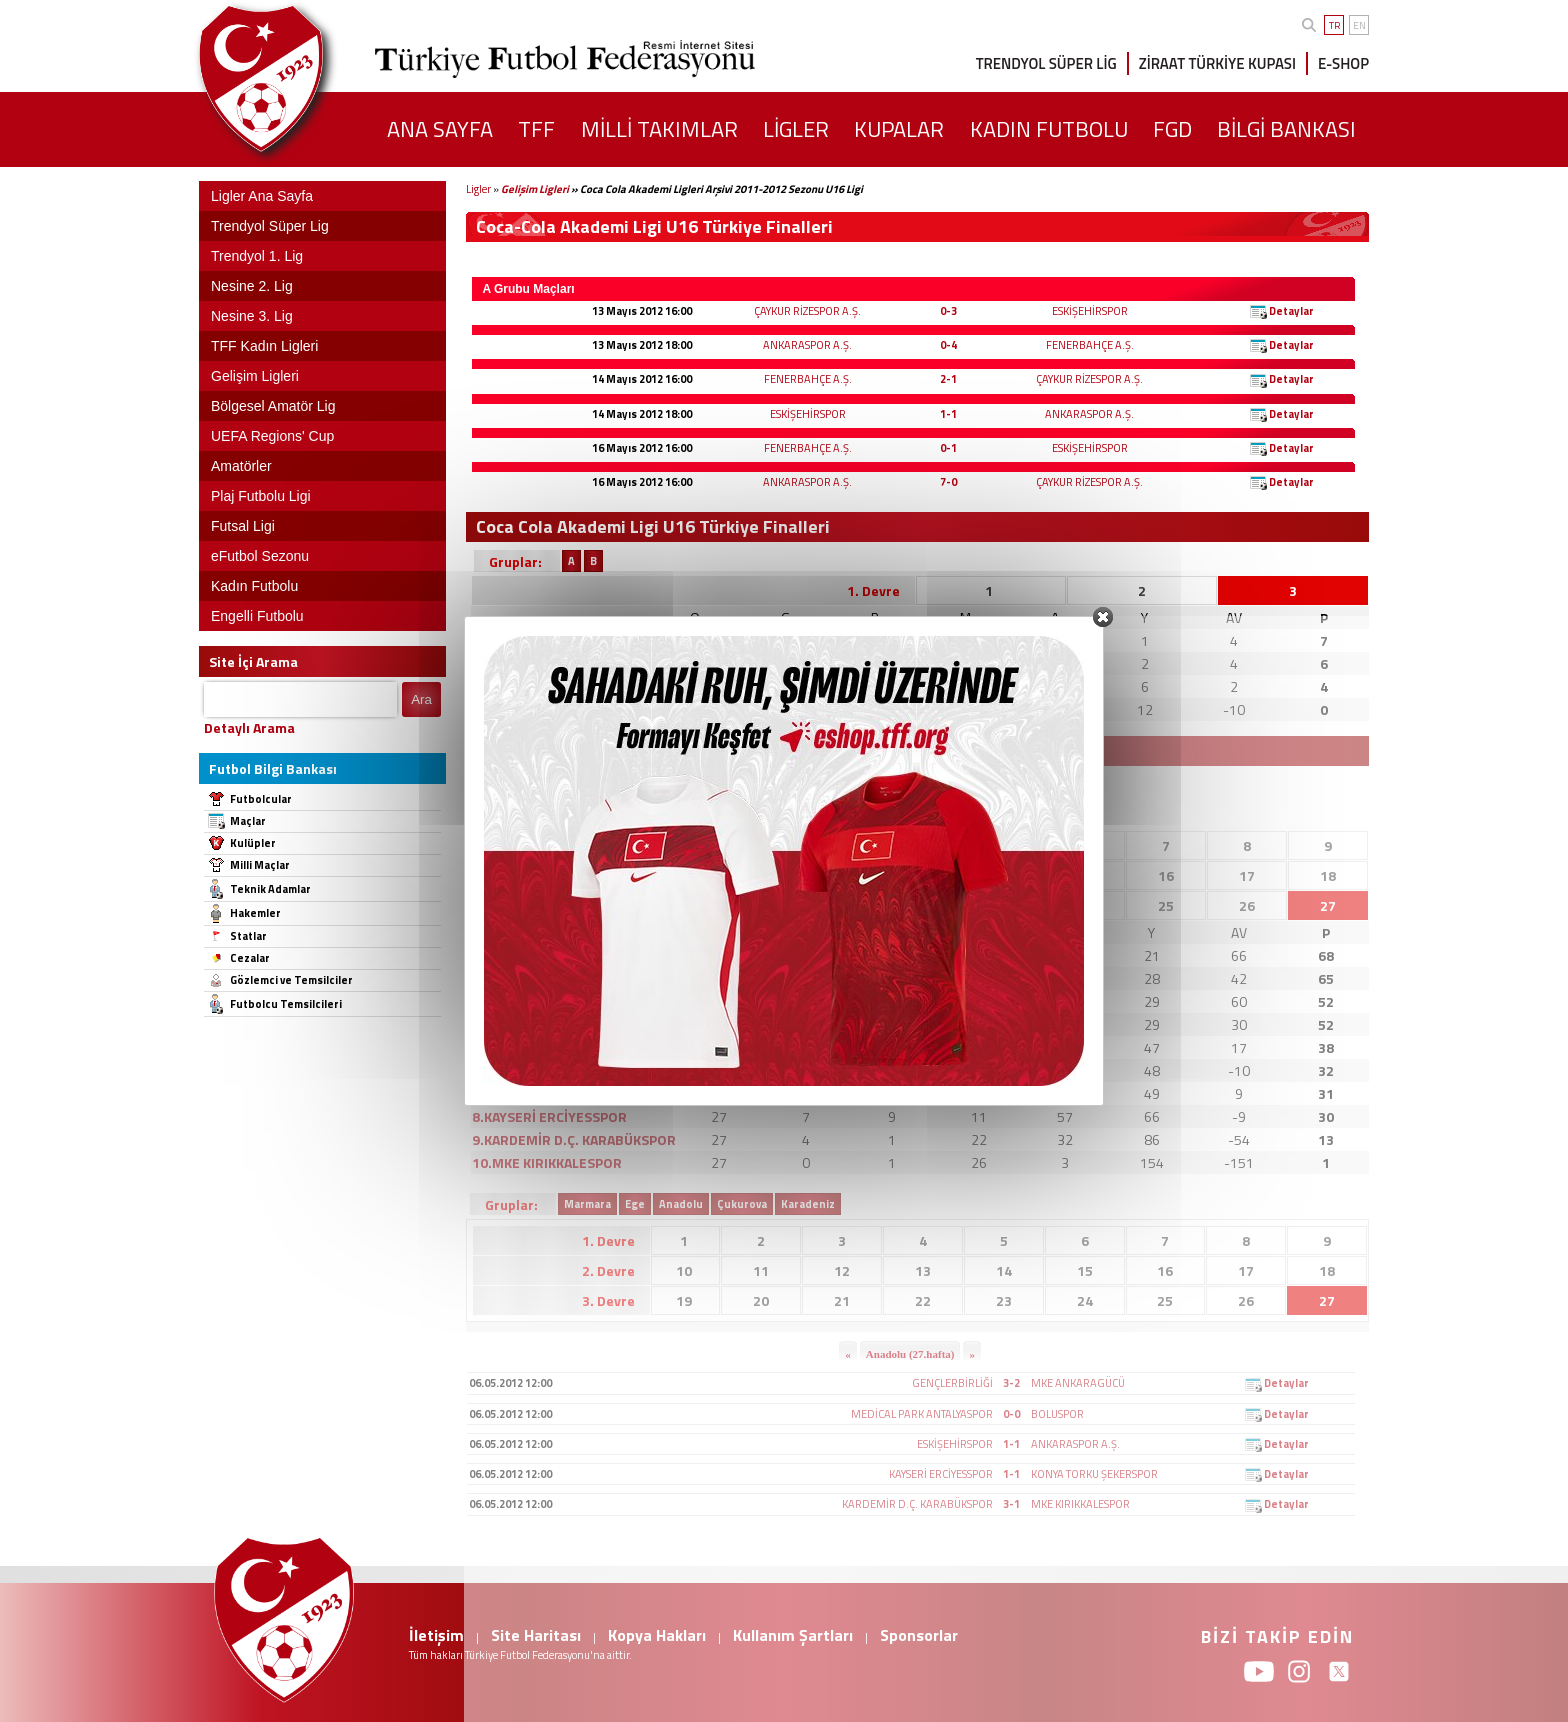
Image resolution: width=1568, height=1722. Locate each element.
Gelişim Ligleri (535, 189)
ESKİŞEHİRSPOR (1090, 311)
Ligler (478, 189)
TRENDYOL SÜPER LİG (1046, 63)
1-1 (948, 414)
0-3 (948, 311)
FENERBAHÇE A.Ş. (1090, 345)
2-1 (948, 379)
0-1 (948, 448)
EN (1359, 25)
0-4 (948, 345)
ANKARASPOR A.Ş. (807, 345)
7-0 (948, 482)
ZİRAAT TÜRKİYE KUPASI (1217, 63)
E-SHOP (1343, 63)
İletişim (436, 1635)
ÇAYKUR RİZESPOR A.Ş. (807, 311)
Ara (421, 699)
